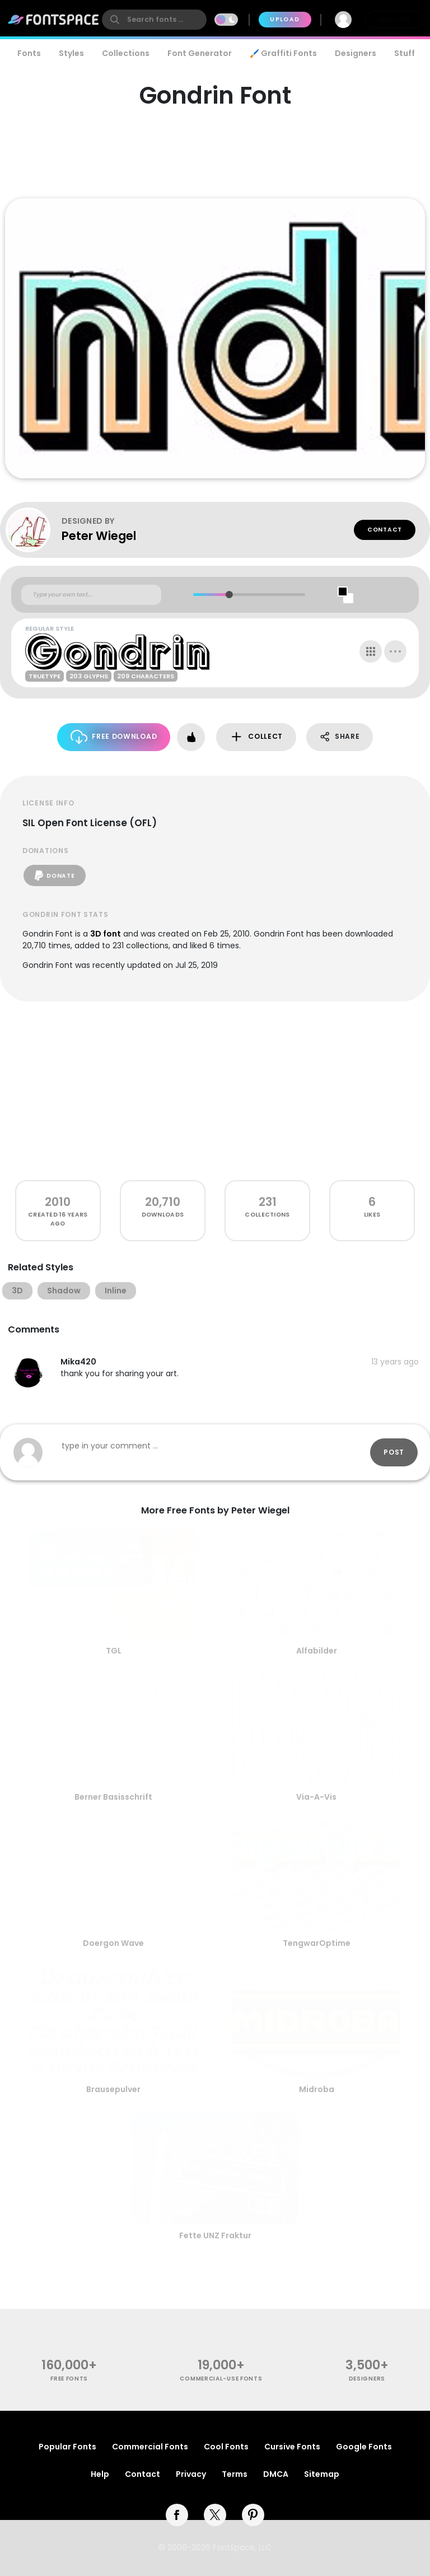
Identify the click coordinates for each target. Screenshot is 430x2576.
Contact (384, 529)
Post (394, 1452)
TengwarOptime (316, 1943)
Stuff (404, 53)
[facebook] (177, 2515)
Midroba (316, 2089)
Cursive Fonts (292, 2446)
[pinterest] (253, 2515)
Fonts (29, 53)
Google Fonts (364, 2446)
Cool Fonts (226, 2446)
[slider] (229, 594)
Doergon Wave (113, 1943)
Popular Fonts (67, 2446)
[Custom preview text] (91, 595)
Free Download (114, 737)
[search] (154, 20)
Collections (125, 53)
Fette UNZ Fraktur (215, 2235)
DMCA (275, 2474)
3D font (105, 933)
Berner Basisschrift (113, 1796)
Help (100, 2474)
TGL (113, 1650)
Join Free (394, 19)
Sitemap (321, 2474)
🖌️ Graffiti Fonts (283, 53)
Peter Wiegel (99, 536)
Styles (71, 53)
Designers (355, 53)
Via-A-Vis (316, 1796)
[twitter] (215, 2515)
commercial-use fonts (221, 2378)
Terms (234, 2474)
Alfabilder (316, 1650)
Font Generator (199, 53)
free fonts (69, 2378)
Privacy (191, 2474)
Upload (285, 19)
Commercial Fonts (150, 2446)
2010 (58, 1202)
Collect (256, 737)
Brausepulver (113, 2089)
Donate (54, 875)
